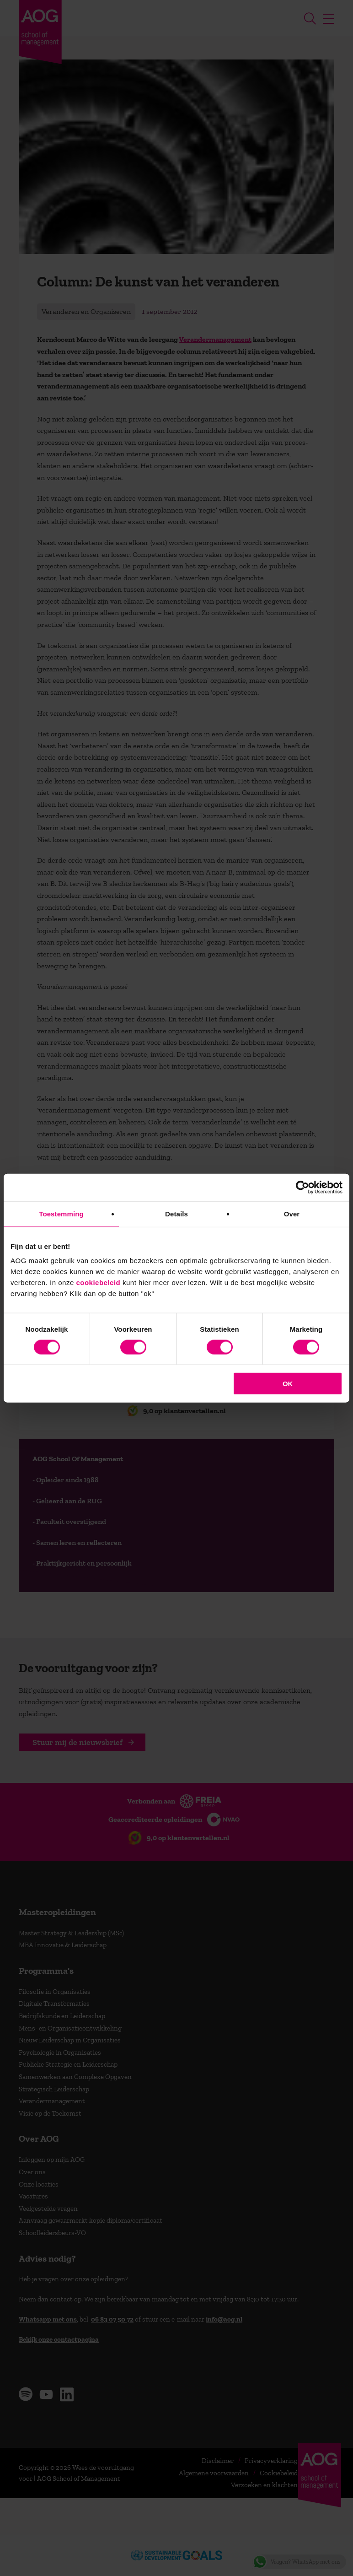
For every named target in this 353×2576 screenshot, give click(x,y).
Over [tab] (292, 1213)
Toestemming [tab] (61, 1213)
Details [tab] (176, 1213)
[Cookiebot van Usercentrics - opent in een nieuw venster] (302, 1187)
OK (288, 1384)
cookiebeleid (98, 1282)
